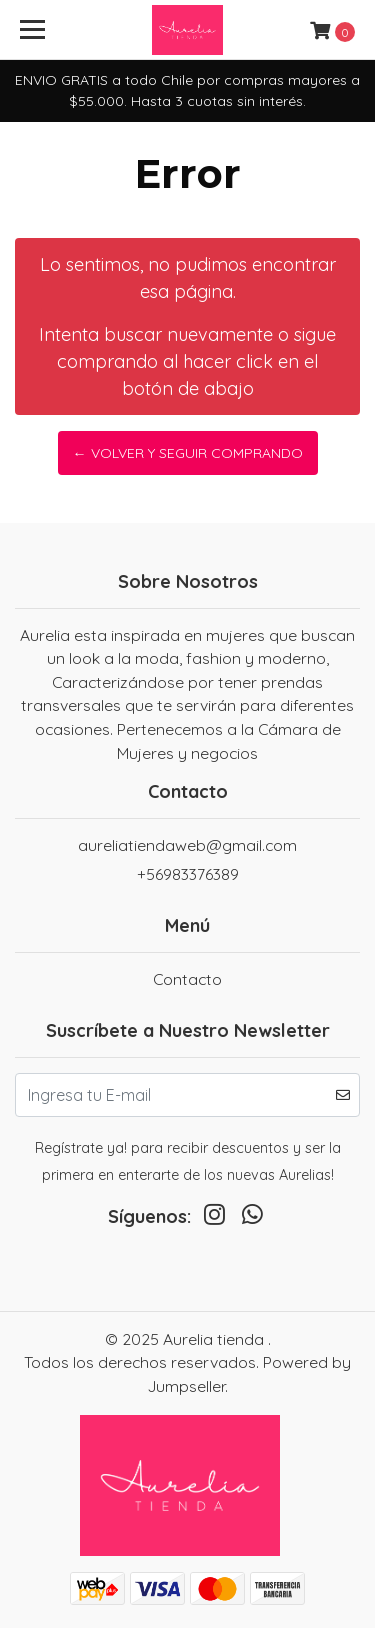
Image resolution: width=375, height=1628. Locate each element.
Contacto (187, 979)
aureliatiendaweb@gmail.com (187, 845)
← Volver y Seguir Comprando (188, 453)
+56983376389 (188, 874)
